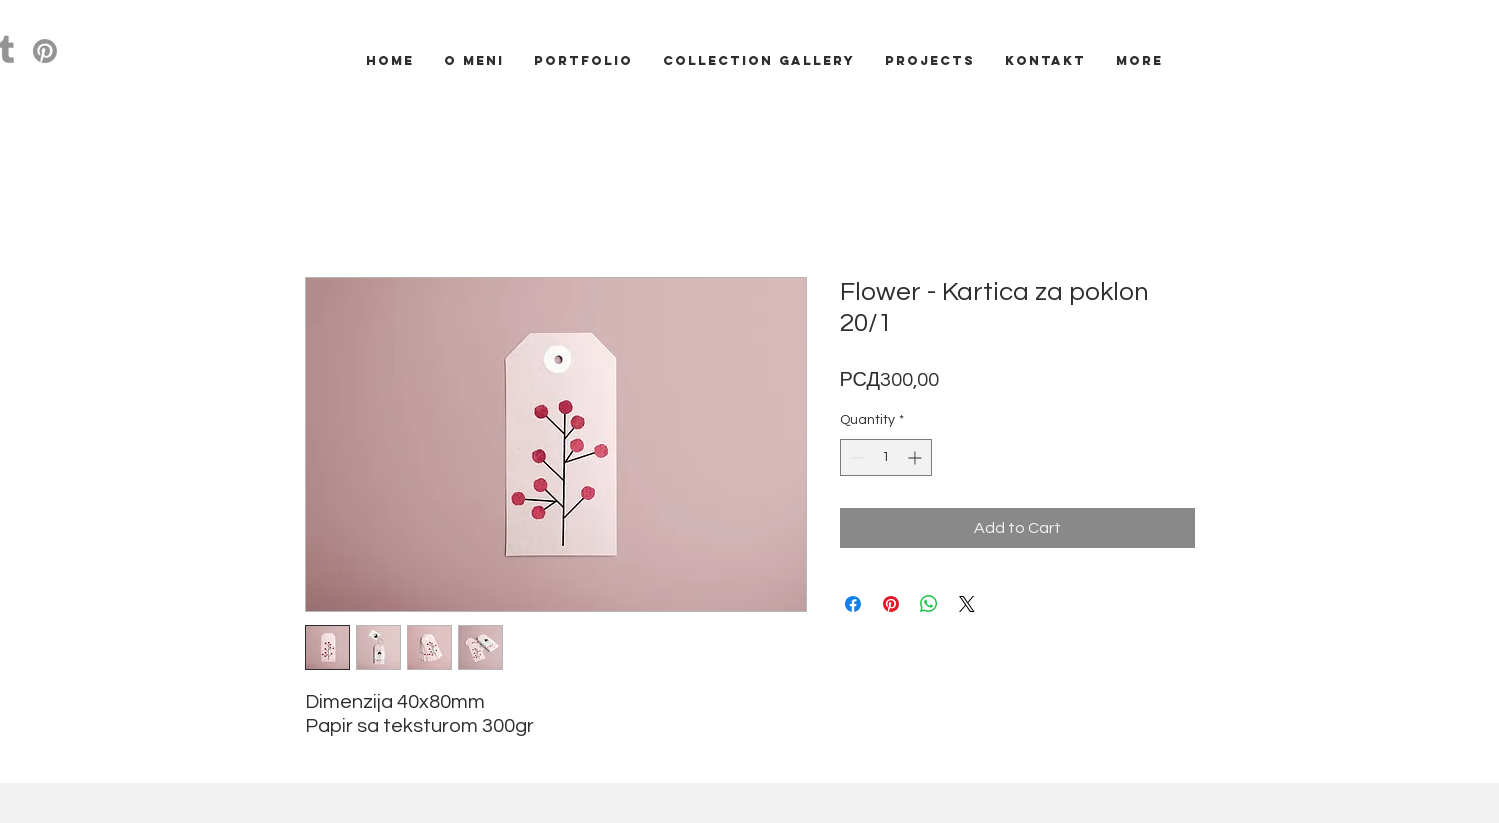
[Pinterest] (45, 51)
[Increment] (916, 457)
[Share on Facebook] (853, 604)
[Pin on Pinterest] (891, 604)
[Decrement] (855, 457)
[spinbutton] (886, 457)
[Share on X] (967, 604)
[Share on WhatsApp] (929, 604)
